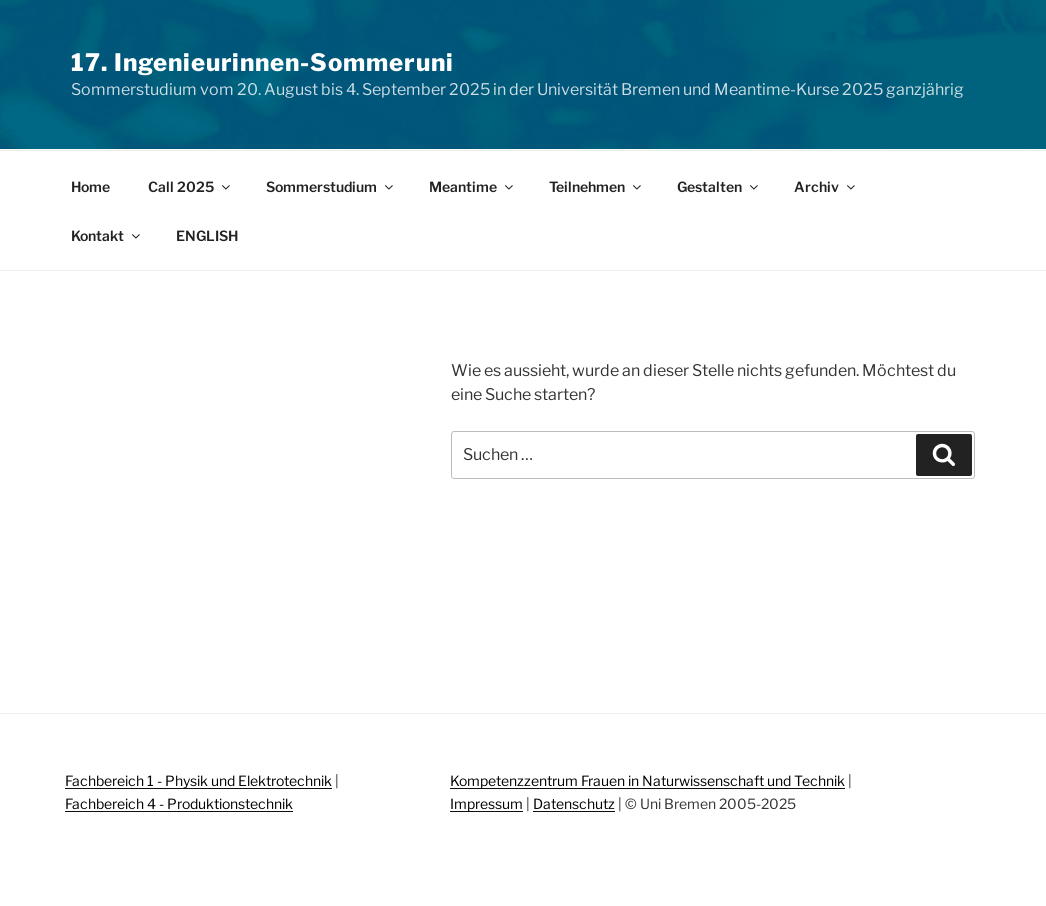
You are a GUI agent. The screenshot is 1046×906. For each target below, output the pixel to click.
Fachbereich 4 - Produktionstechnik (179, 803)
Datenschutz (574, 803)
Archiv (826, 186)
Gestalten (719, 186)
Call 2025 (190, 186)
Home (90, 186)
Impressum (486, 803)
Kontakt (107, 235)
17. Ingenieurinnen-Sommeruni (262, 62)
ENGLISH (207, 235)
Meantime (472, 186)
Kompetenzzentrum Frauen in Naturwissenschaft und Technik (647, 780)
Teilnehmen (596, 186)
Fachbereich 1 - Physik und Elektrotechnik (198, 780)
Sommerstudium (331, 186)
